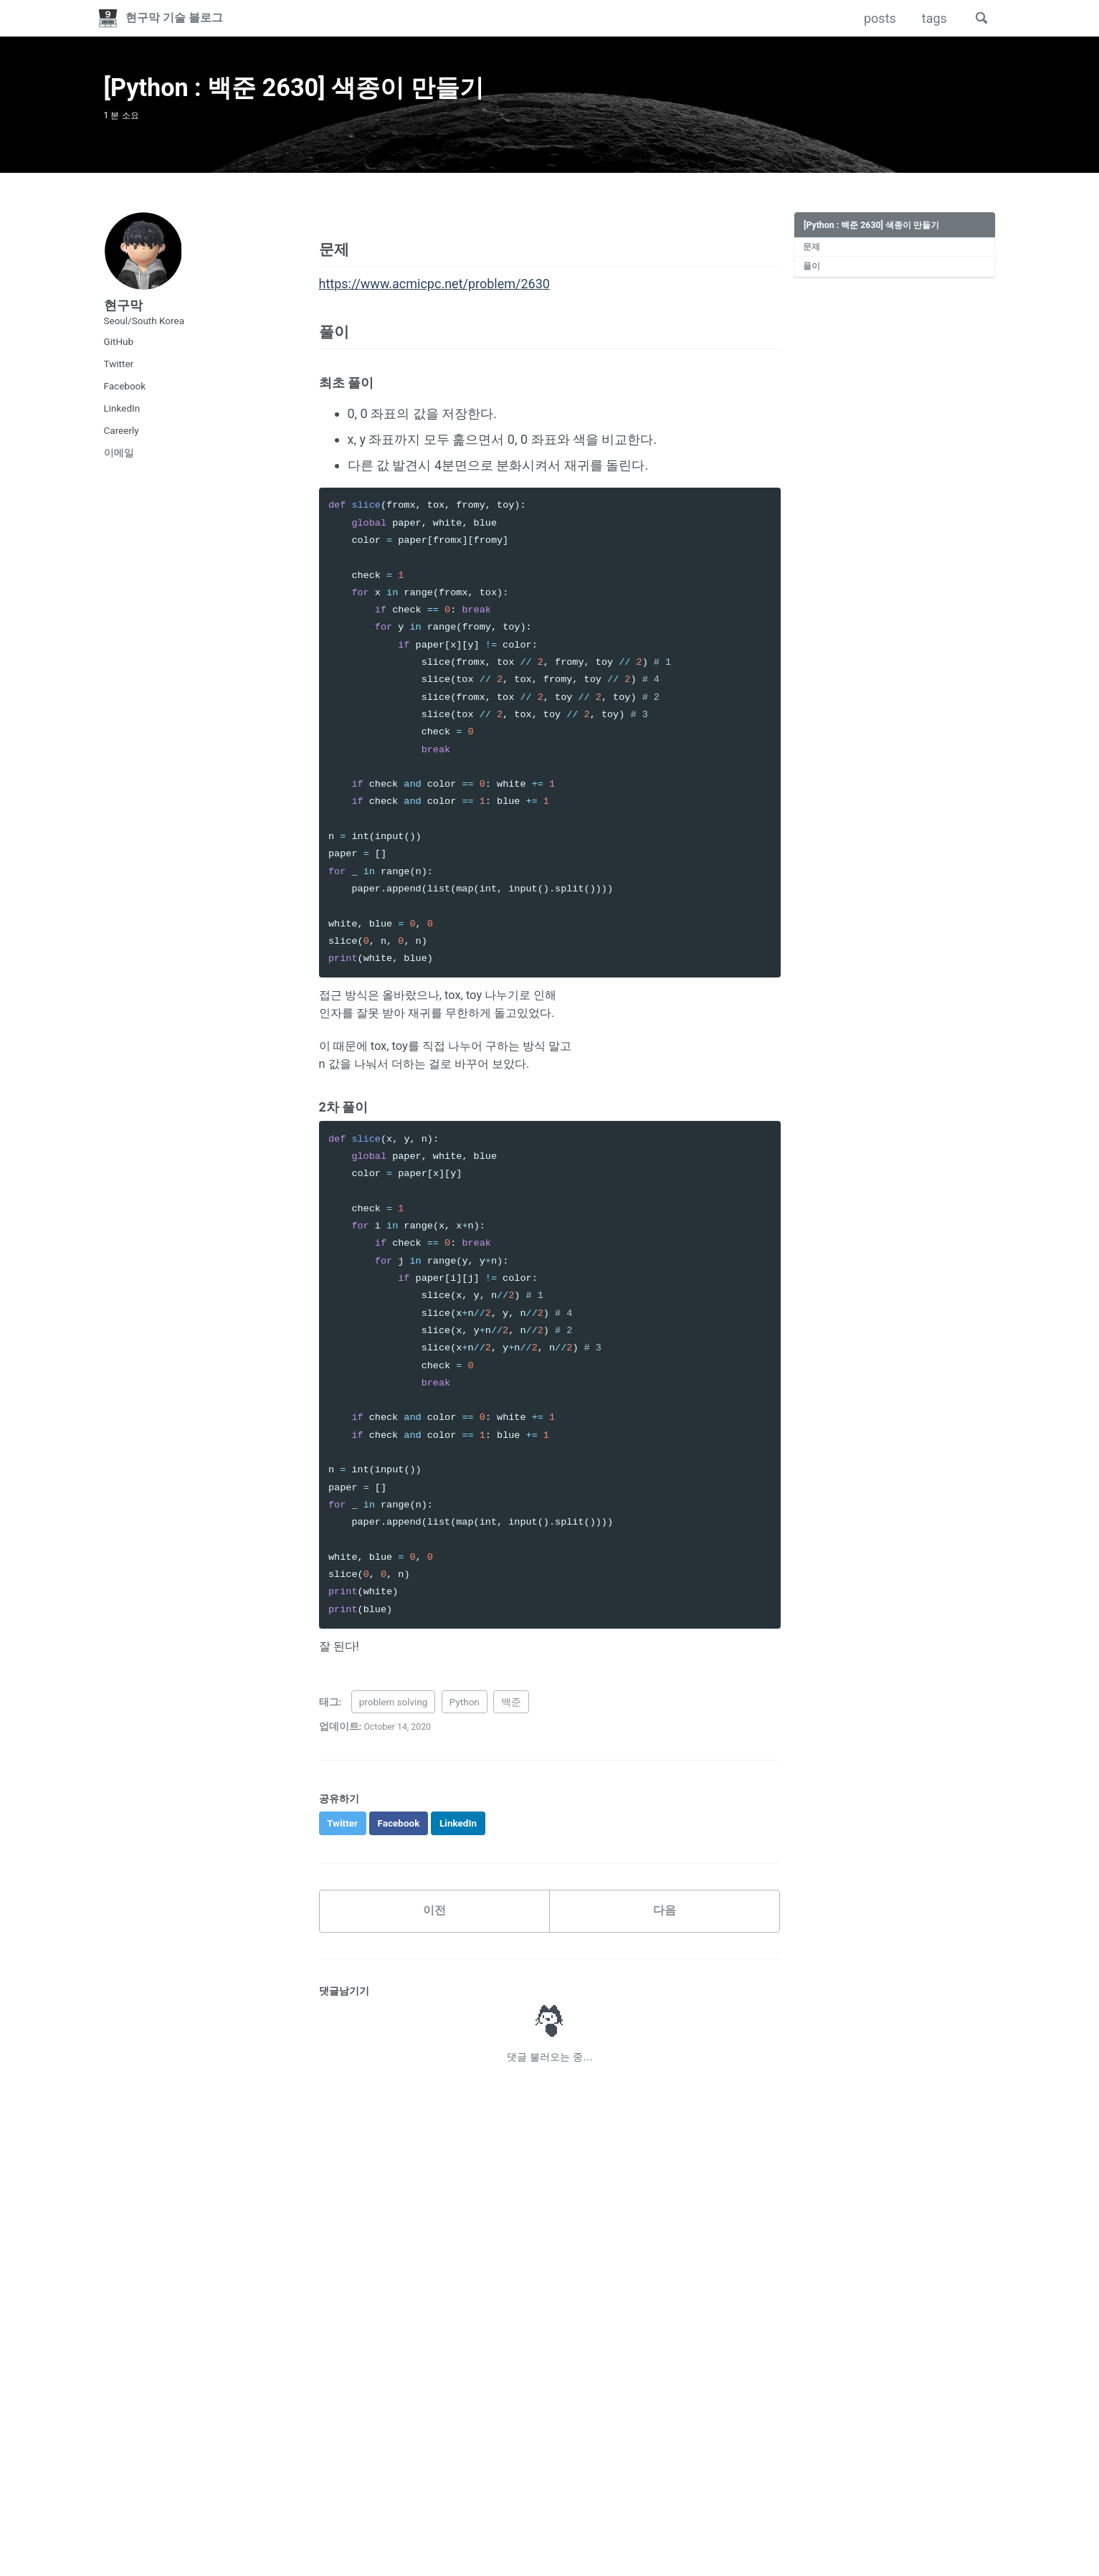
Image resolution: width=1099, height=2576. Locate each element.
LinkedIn (122, 419)
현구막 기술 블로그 (183, 18)
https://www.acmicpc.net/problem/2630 (434, 300)
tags (930, 18)
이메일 (119, 463)
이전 (434, 1946)
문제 (812, 257)
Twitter (119, 374)
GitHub (119, 352)
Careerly (121, 441)
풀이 (812, 278)
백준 (511, 1734)
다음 (664, 1946)
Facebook (125, 396)
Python (464, 1734)
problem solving (393, 1734)
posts (876, 18)
